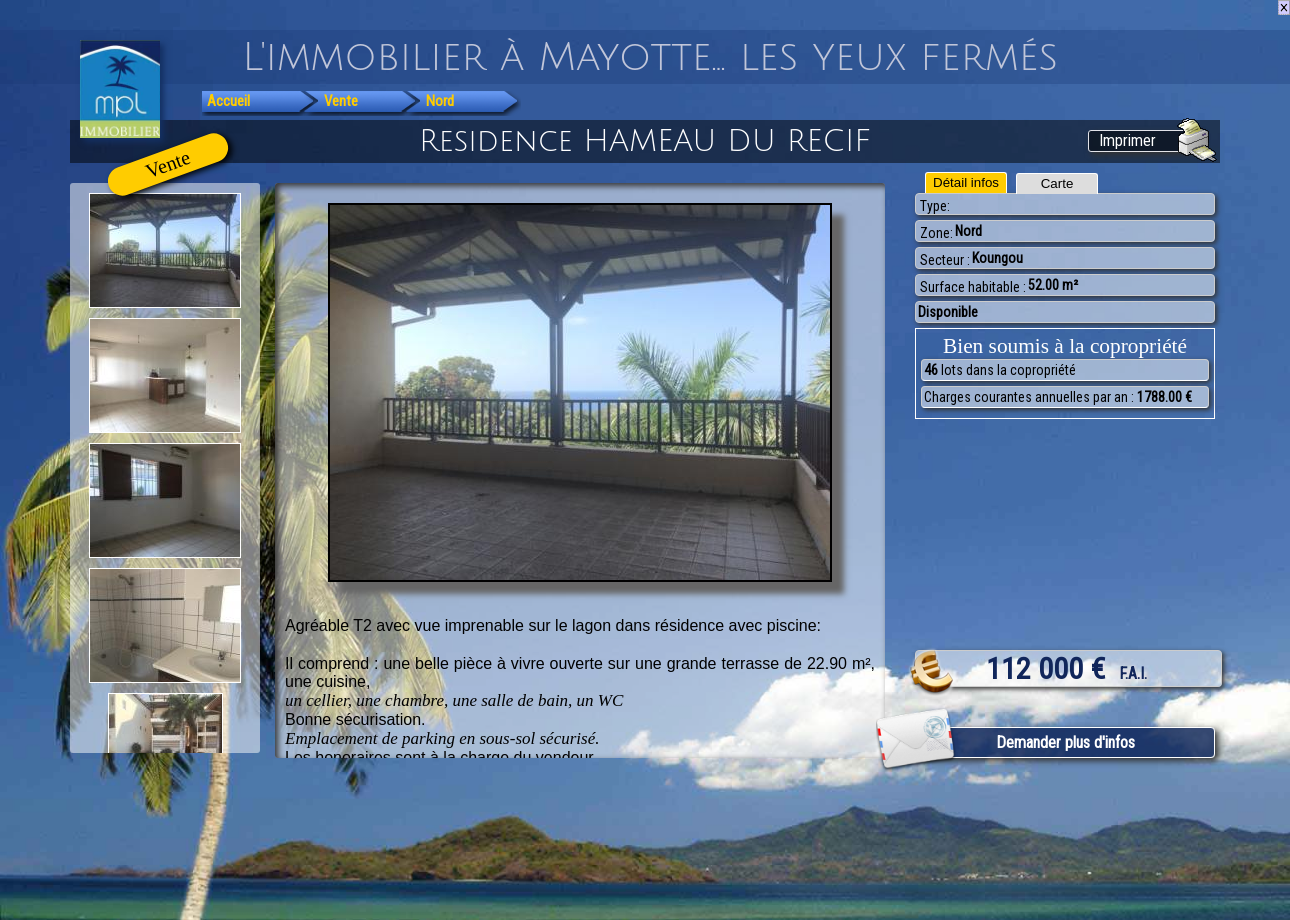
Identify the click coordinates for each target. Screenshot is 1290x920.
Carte (1057, 183)
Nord (440, 101)
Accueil (228, 101)
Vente (341, 101)
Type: (935, 206)
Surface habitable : (973, 287)
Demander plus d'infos (1065, 742)
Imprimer (1127, 140)
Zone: (936, 233)
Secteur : (945, 260)
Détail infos (966, 182)
